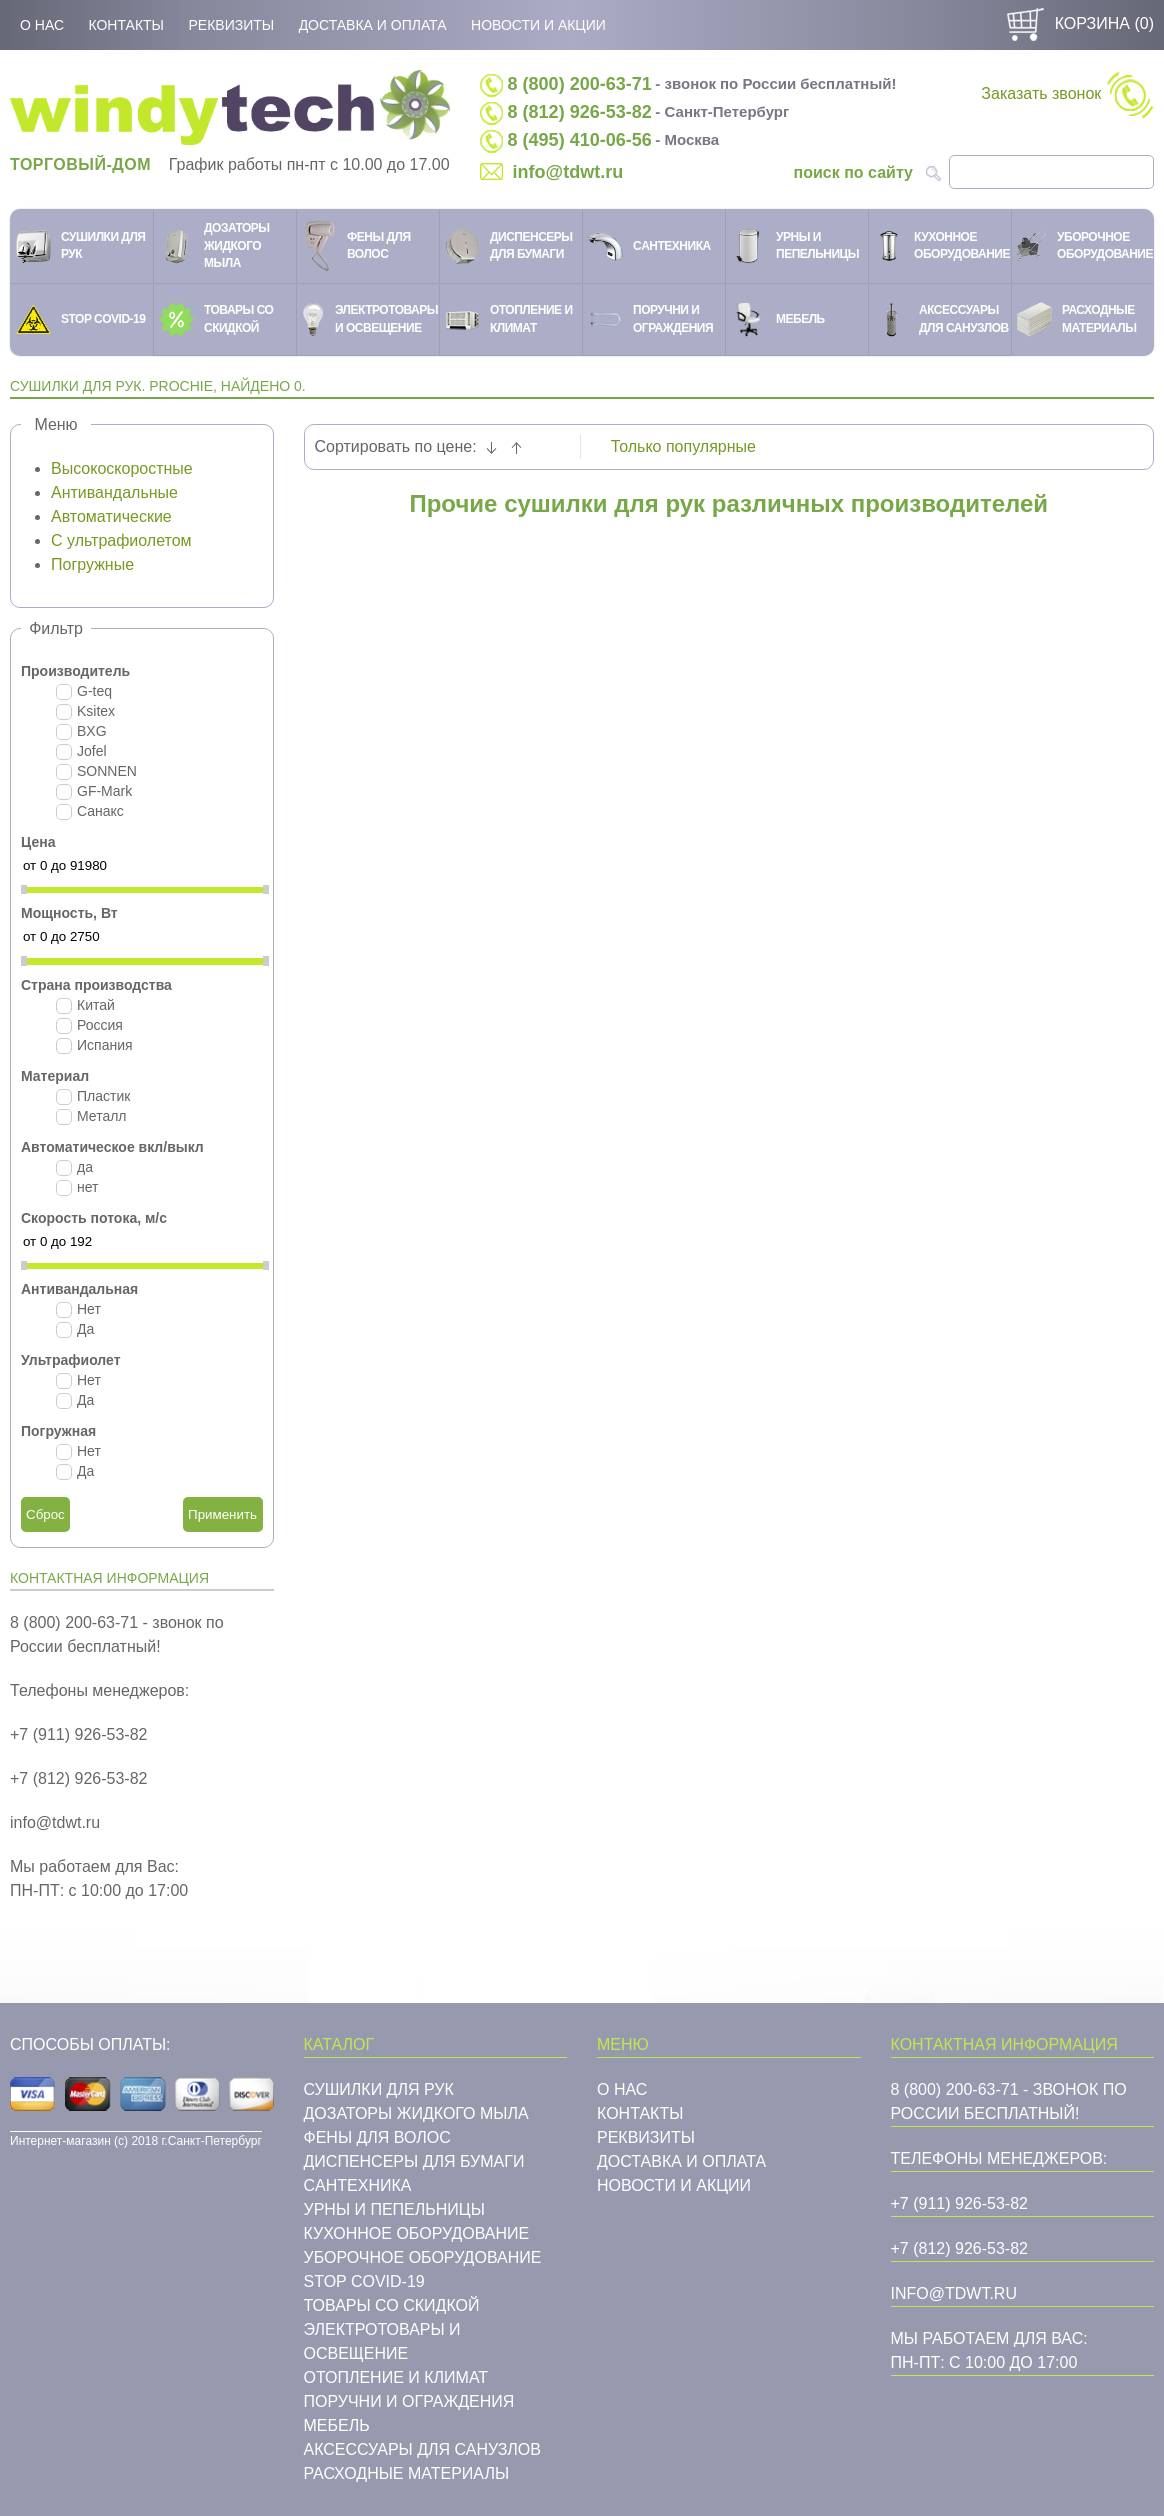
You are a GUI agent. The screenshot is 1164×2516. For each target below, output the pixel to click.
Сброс (45, 1514)
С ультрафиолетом (121, 540)
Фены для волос (377, 2137)
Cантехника (358, 2185)
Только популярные (683, 446)
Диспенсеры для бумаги (414, 2161)
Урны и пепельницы (394, 2209)
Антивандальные (114, 492)
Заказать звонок (1067, 94)
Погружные (92, 564)
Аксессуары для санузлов (422, 2449)
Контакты (126, 25)
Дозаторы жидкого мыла (416, 2113)
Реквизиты (231, 25)
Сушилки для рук (379, 2089)
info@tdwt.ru (568, 172)
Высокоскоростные (122, 468)
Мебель (337, 2425)
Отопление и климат (396, 2377)
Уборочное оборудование (423, 2257)
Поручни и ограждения (409, 2401)
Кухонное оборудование (417, 2233)
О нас (42, 25)
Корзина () (1078, 23)
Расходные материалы (407, 2473)
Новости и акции (538, 25)
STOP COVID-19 (364, 2281)
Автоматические (111, 516)
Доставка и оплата (373, 25)
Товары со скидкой (392, 2305)
